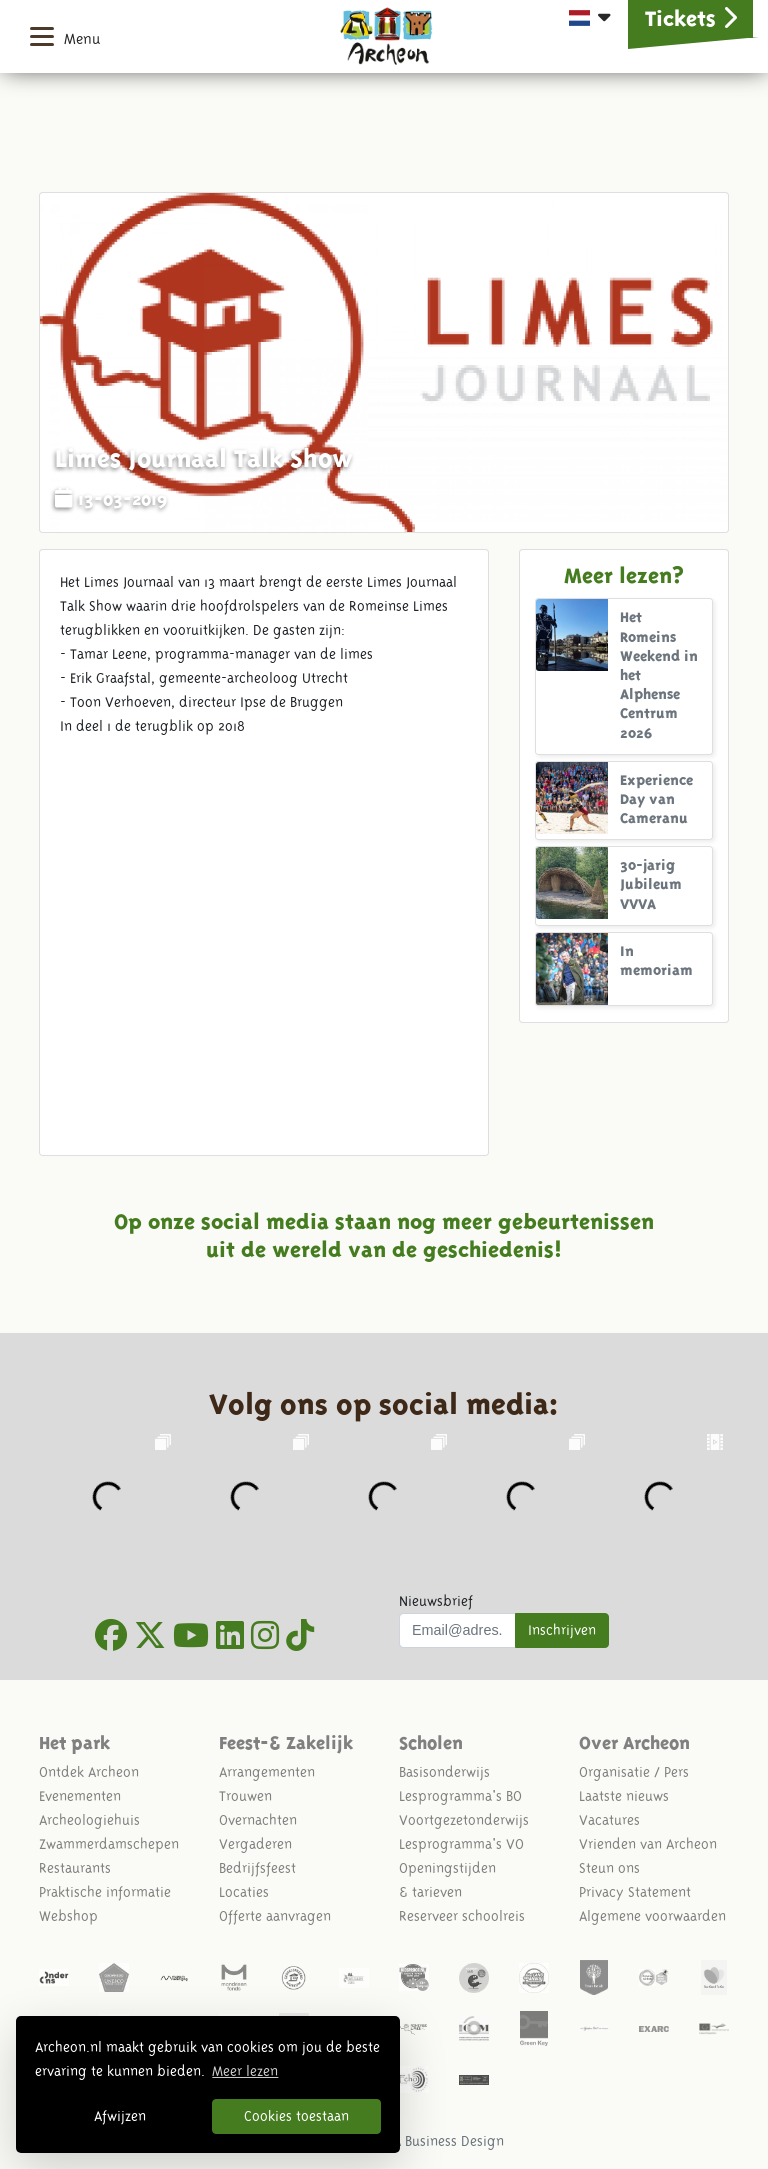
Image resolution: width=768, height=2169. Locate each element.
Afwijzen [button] (120, 2116)
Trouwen (245, 1796)
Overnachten (258, 1820)
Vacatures (609, 1820)
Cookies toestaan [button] (296, 2116)
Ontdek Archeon (89, 1772)
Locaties (244, 1892)
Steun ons (609, 1868)
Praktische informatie (105, 1892)
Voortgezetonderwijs (464, 1820)
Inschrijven (562, 1630)
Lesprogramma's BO (460, 1796)
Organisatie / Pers (634, 1772)
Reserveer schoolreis (462, 1916)
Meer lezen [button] (245, 2071)
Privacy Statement (635, 1892)
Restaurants (75, 1868)
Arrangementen (267, 1772)
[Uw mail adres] (457, 1631)
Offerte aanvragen (275, 1916)
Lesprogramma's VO (461, 1844)
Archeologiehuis (89, 1820)
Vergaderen (255, 1844)
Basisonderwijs (444, 1772)
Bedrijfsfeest (257, 1868)
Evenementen (80, 1796)
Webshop (68, 1916)
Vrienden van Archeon (648, 1844)
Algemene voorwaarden (652, 1916)
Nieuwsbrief (436, 1601)
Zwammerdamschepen (109, 1844)
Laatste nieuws (624, 1796)
